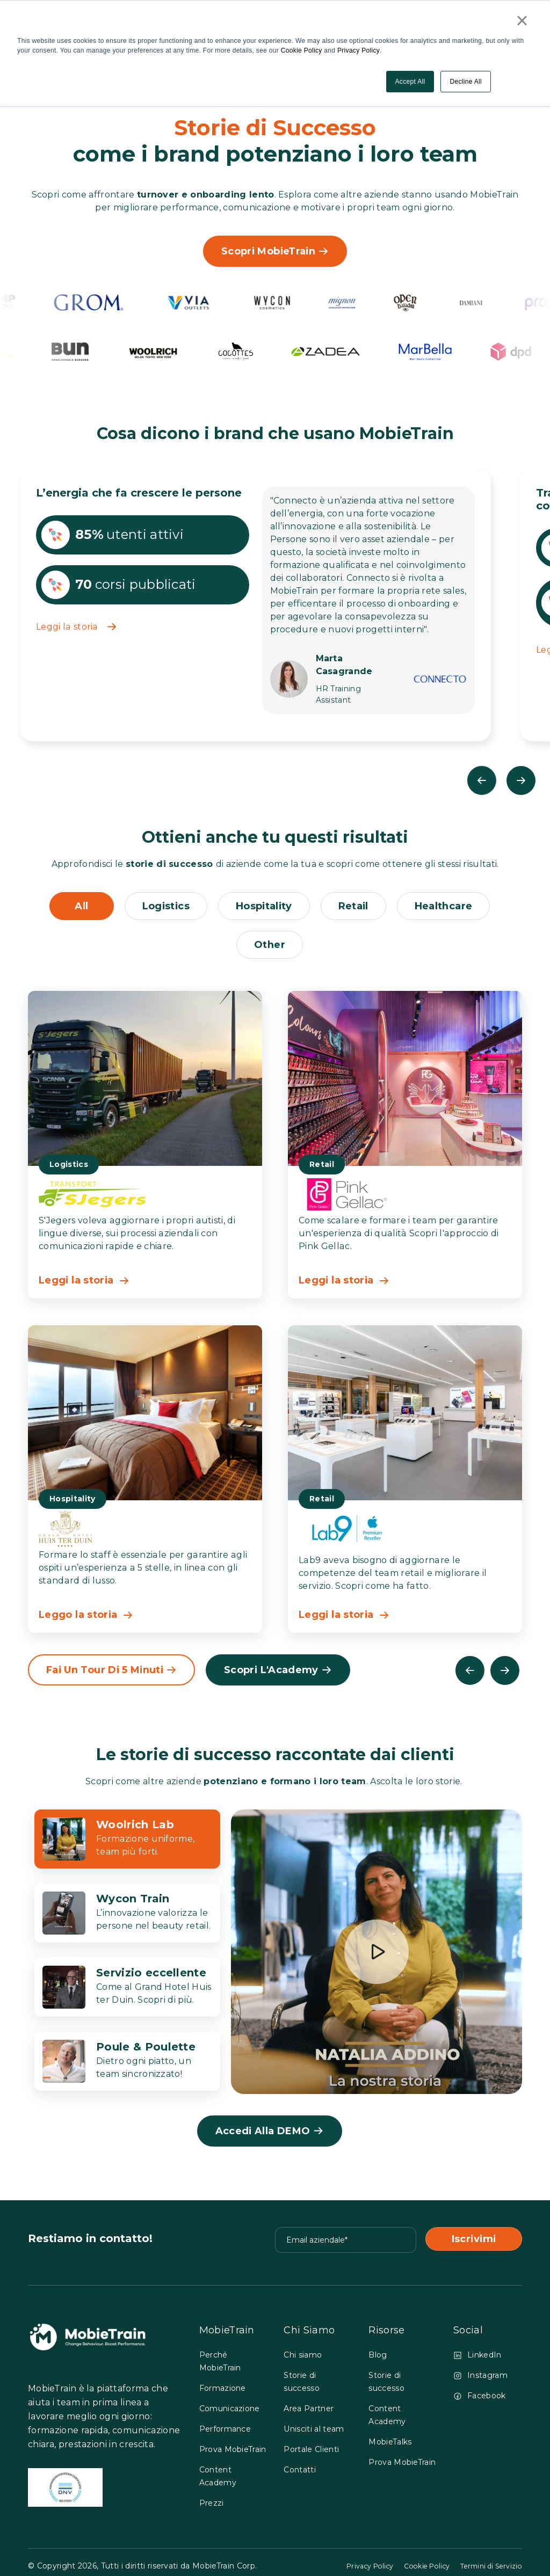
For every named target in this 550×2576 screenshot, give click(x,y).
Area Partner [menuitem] (309, 2413)
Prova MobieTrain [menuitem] (232, 2453)
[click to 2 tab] (127, 1917)
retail (354, 907)
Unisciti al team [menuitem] (314, 2433)
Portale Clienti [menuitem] (311, 2453)
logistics (163, 907)
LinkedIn (477, 2359)
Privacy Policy (358, 50)
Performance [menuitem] (225, 2433)
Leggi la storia (76, 627)
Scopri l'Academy (280, 1674)
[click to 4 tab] (127, 2065)
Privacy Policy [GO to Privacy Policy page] (350, 2570)
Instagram (480, 2379)
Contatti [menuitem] (300, 2474)
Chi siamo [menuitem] (303, 2359)
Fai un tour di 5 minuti (112, 1674)
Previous (480, 780)
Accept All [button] (410, 81)
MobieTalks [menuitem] (389, 2446)
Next (522, 780)
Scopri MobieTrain (274, 251)
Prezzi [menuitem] (211, 2507)
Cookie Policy (301, 50)
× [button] (522, 20)
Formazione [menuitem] (222, 2392)
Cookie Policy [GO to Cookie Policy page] (414, 2570)
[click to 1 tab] (127, 1843)
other (269, 946)
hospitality (263, 907)
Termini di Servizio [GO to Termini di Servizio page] (487, 2570)
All (77, 907)
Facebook (479, 2400)
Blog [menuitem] (377, 2359)
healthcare (446, 907)
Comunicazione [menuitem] (229, 2413)
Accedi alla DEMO (269, 2135)
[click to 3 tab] (127, 1991)
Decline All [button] (466, 81)
